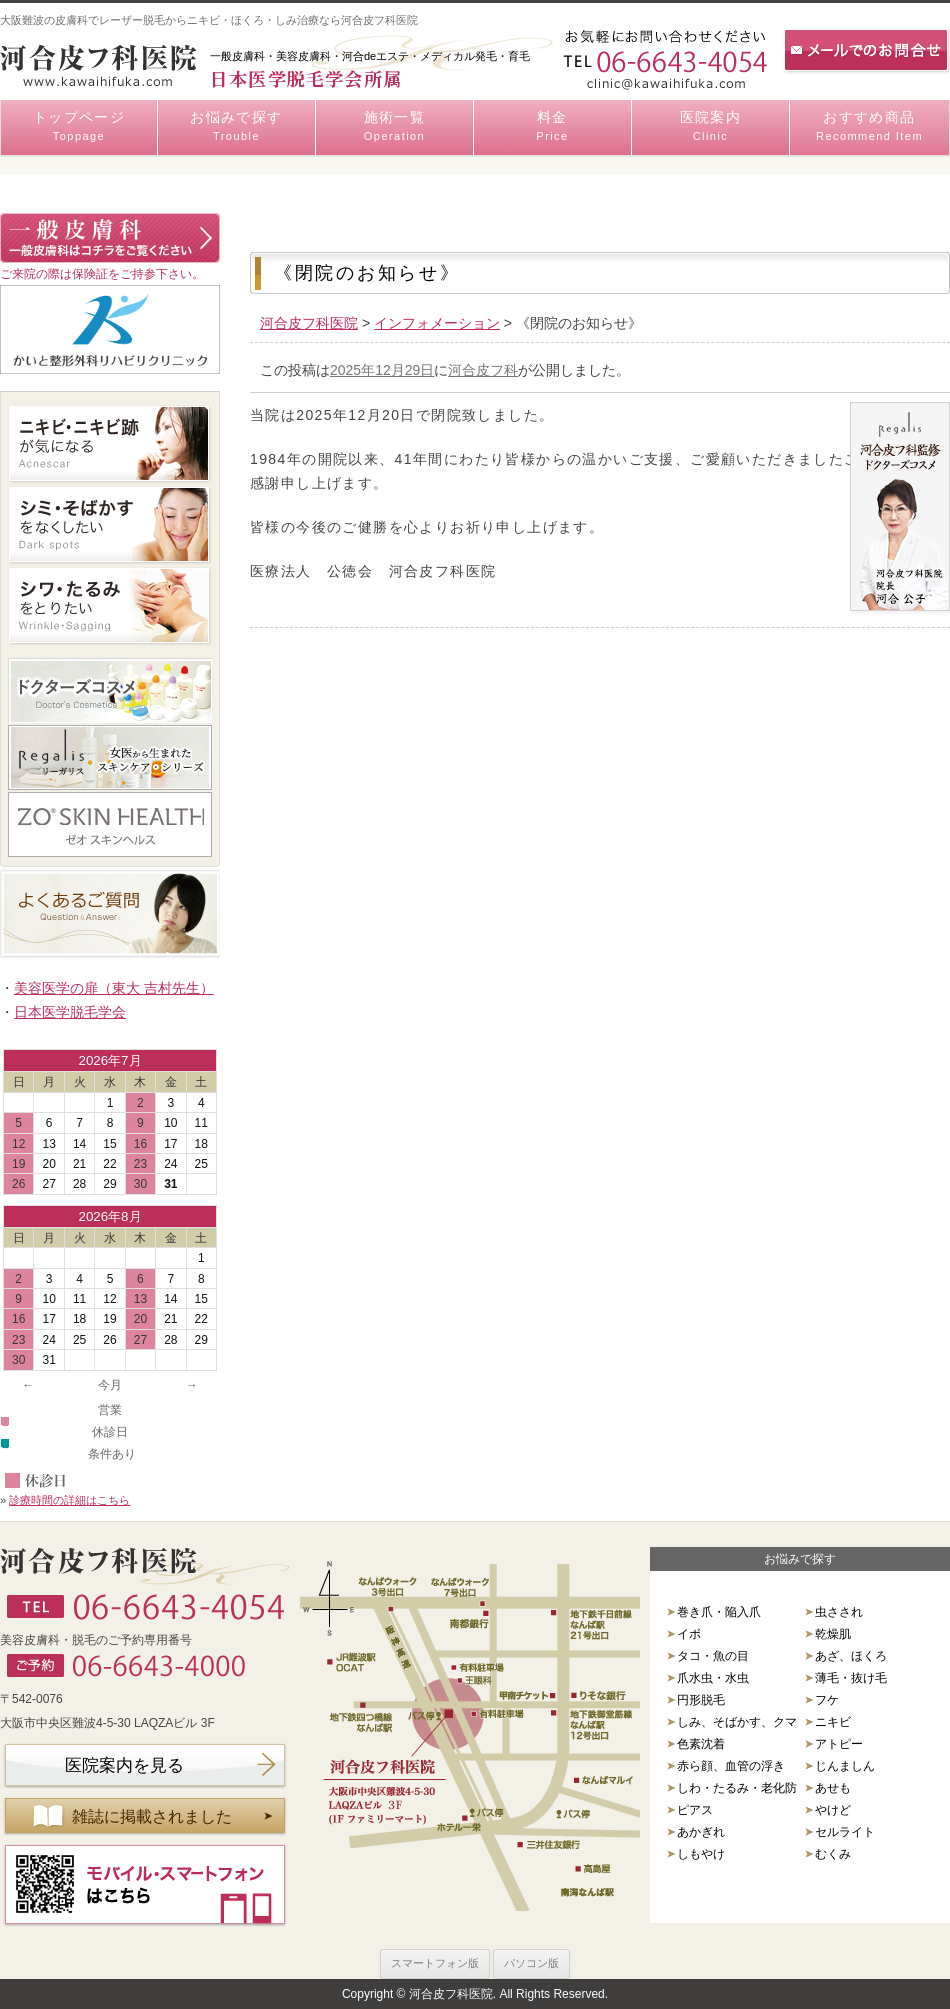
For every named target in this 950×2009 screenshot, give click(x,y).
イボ (689, 1634)
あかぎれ (701, 1832)
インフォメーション (437, 323)
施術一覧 (394, 127)
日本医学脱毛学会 (70, 1012)
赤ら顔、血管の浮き (731, 1766)
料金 (552, 127)
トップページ (79, 127)
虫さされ (839, 1612)
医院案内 (710, 127)
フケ (827, 1700)
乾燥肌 (833, 1634)
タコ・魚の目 (713, 1656)
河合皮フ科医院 (309, 323)
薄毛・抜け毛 (851, 1678)
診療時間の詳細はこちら (69, 1500)
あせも (833, 1788)
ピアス (695, 1810)
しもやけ (701, 1854)
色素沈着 (701, 1744)
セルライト (845, 1832)
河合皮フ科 (483, 370)
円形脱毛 (701, 1700)
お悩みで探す (236, 127)
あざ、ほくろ (851, 1656)
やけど (833, 1810)
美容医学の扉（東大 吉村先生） (114, 988)
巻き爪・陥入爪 (719, 1612)
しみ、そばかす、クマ (737, 1722)
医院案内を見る (124, 1765)
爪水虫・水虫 (713, 1678)
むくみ (833, 1854)
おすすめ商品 (869, 127)
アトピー (839, 1744)
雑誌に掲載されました (152, 1816)
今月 (110, 1385)
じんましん (845, 1766)
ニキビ (833, 1722)
